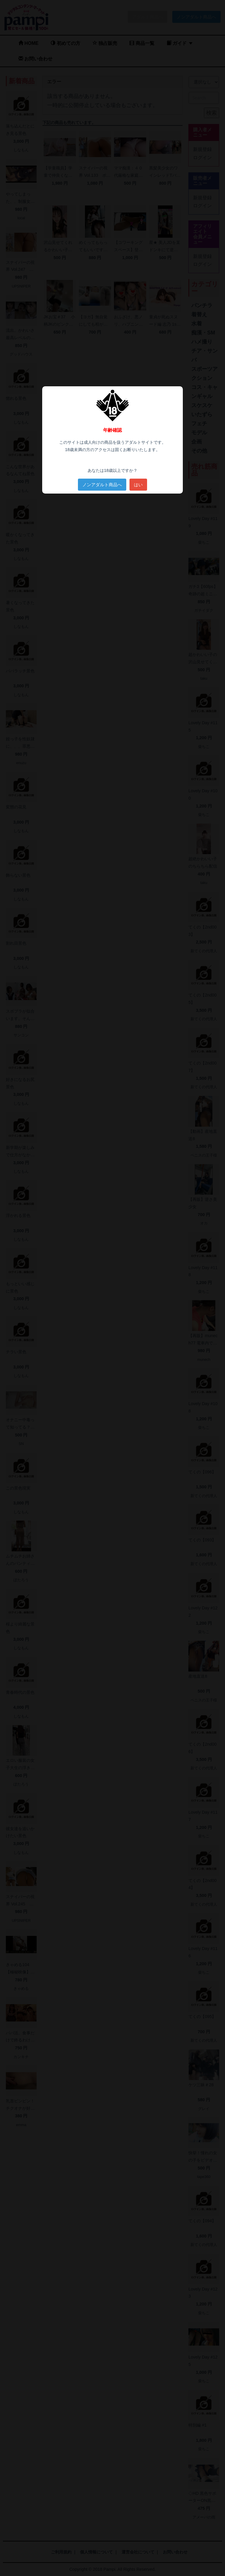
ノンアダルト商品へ (102, 484)
